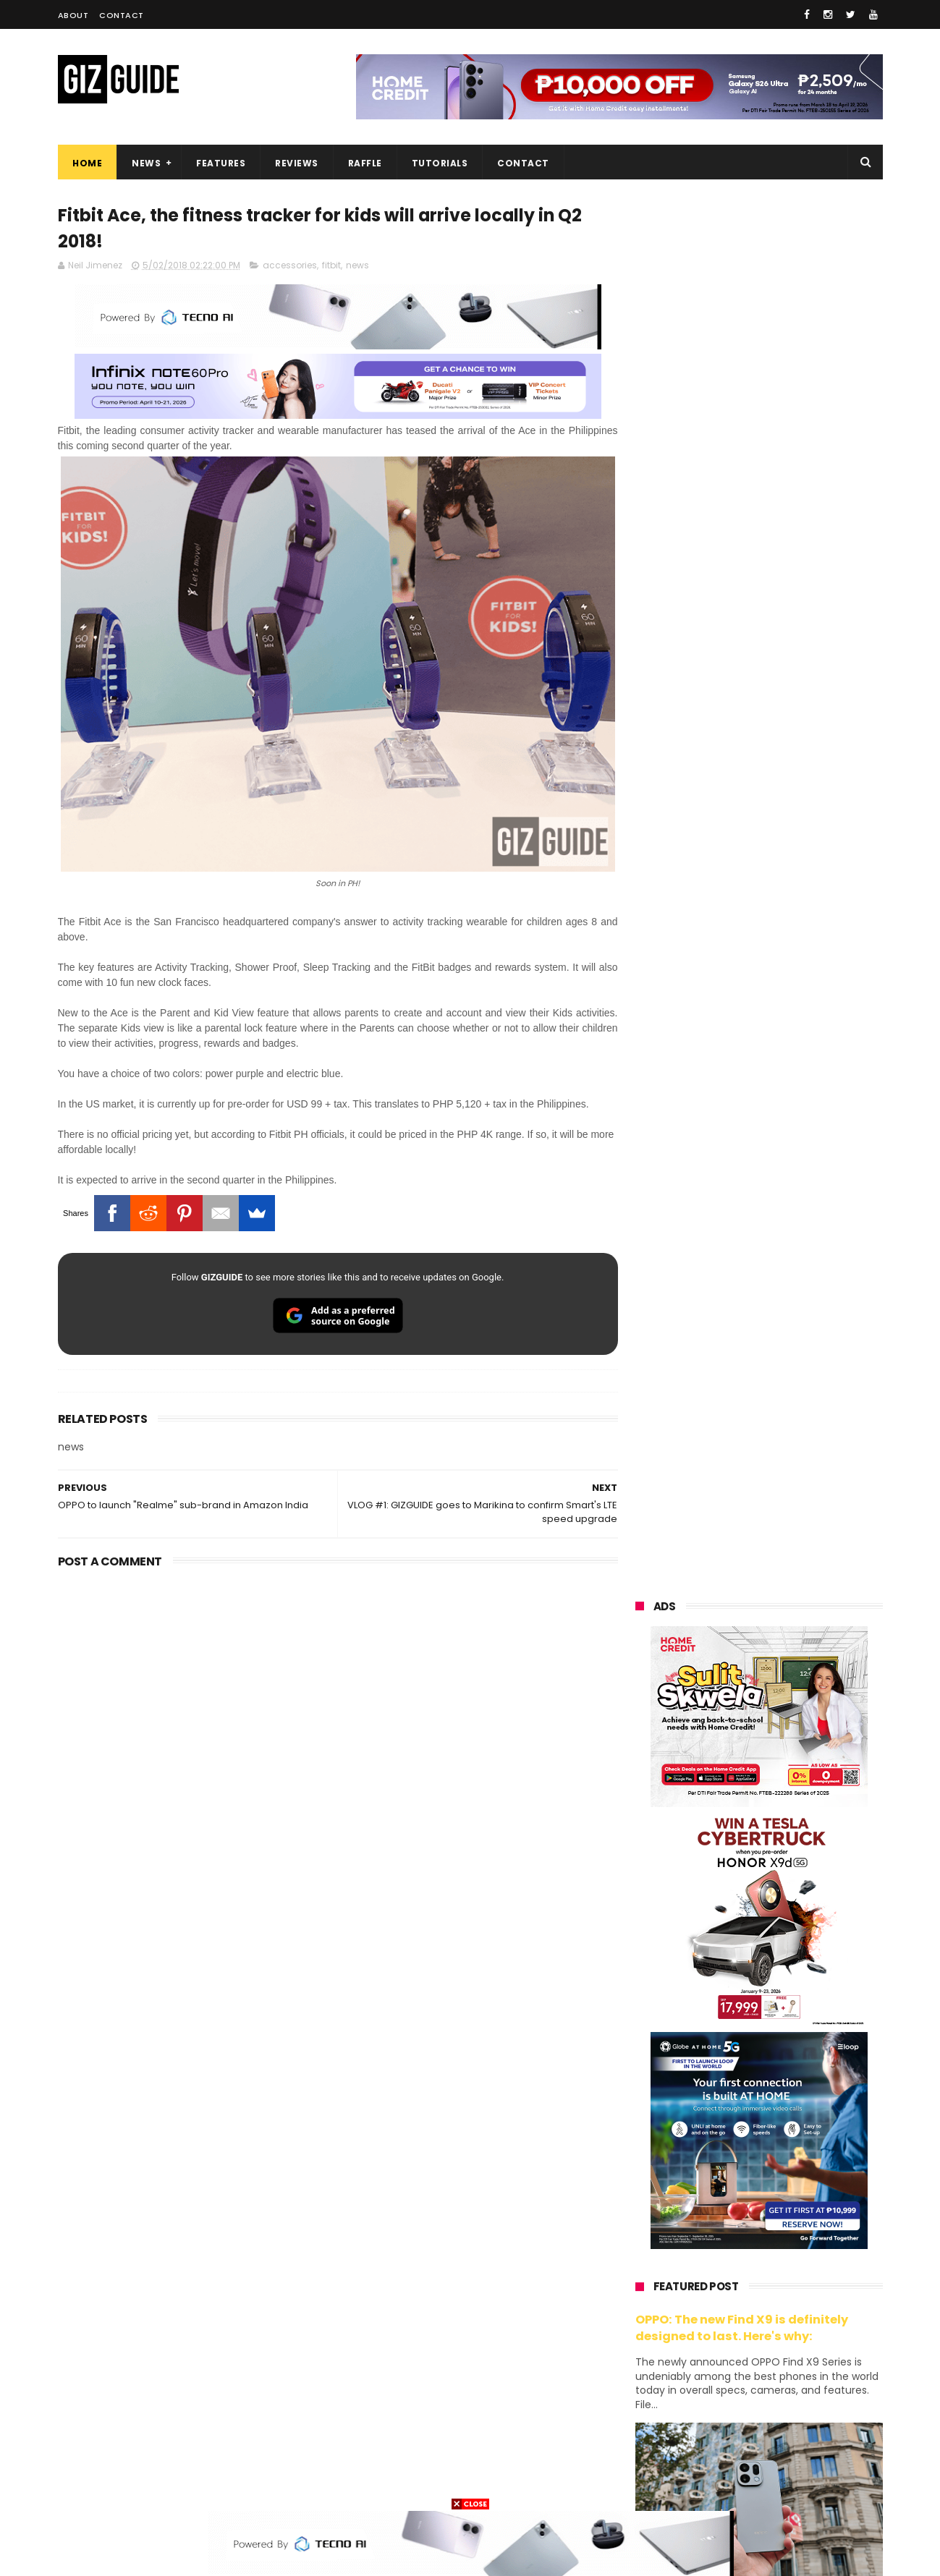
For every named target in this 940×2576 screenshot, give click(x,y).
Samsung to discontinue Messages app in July (775, 1799)
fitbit (331, 266)
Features (220, 163)
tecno (800, 2269)
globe (639, 2243)
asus (804, 2216)
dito (707, 2296)
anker (736, 2430)
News (146, 163)
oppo (638, 2189)
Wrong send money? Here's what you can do (783, 1931)
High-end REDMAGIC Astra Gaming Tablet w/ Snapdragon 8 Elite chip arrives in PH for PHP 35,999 (794, 1531)
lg (788, 2243)
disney (641, 2457)
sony (723, 2269)
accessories (290, 266)
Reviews (296, 163)
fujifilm (716, 2323)
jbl (715, 2403)
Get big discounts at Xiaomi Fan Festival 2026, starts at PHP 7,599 (795, 1391)
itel (784, 2350)
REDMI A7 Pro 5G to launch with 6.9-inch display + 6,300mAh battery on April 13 (793, 2004)
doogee (751, 2377)
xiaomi (722, 2189)
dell (777, 2403)
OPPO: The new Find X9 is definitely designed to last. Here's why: (741, 935)
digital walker (656, 2377)
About (73, 15)
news (357, 266)
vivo (804, 2189)
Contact (121, 15)
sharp (794, 2323)
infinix (716, 2243)
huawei (643, 2162)
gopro (787, 2457)
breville (712, 2484)
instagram (650, 2430)
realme (643, 2216)
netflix (641, 2350)
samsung (742, 2162)
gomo (810, 2430)
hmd (715, 2457)
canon (714, 2350)
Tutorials (439, 163)
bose (782, 2484)
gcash (781, 2296)
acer (636, 2296)
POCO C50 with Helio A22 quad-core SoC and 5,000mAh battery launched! (796, 1457)
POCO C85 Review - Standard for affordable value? (789, 1865)
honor (727, 2216)
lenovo (642, 2269)
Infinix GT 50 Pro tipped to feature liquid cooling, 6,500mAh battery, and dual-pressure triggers (796, 1673)
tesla (638, 2484)
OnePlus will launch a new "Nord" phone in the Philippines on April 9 (791, 1741)
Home (87, 163)
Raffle (364, 163)
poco (638, 2323)
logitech (645, 2403)
